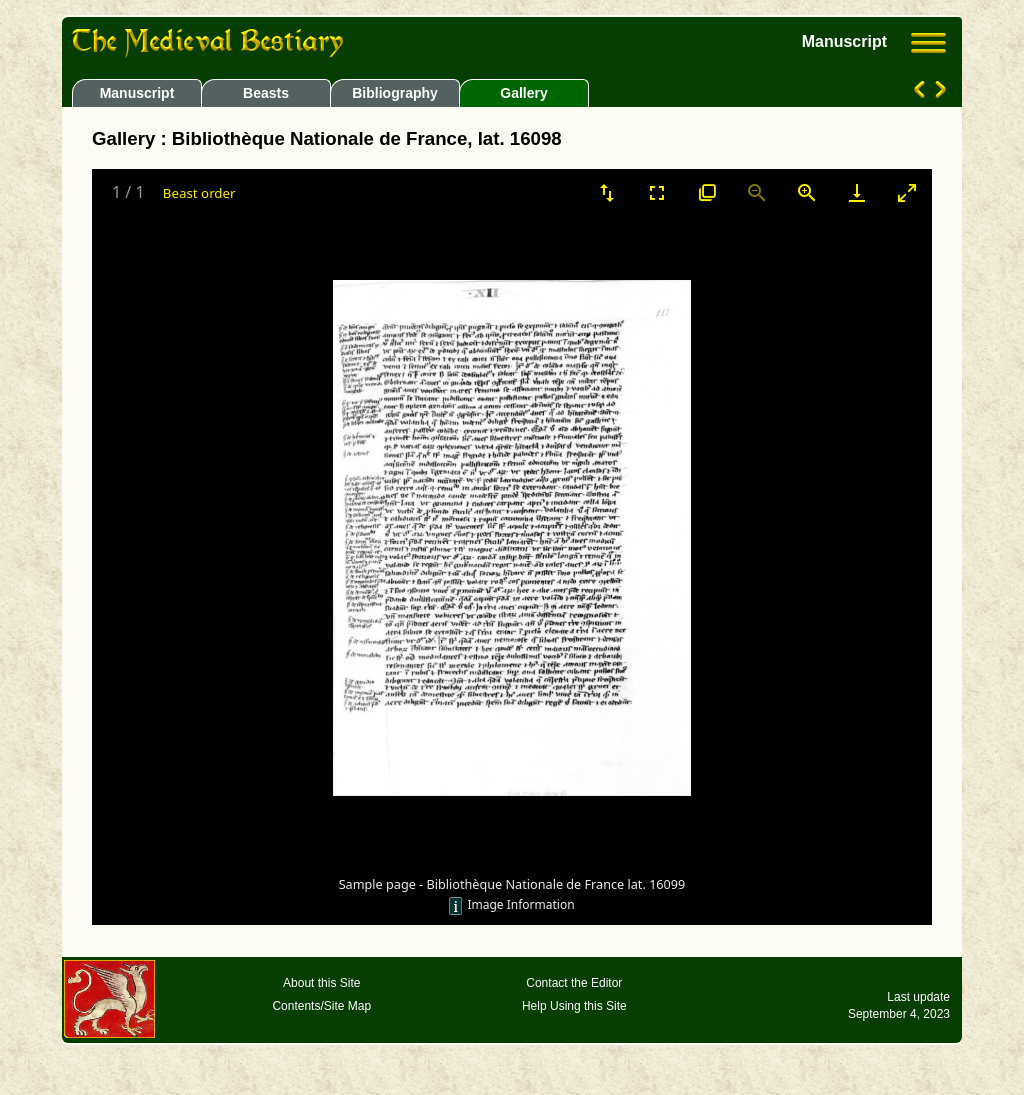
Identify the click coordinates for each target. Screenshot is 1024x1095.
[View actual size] (707, 192)
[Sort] (607, 192)
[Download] (857, 192)
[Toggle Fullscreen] (657, 192)
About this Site (321, 983)
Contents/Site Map (321, 1006)
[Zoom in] (807, 192)
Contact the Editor (574, 983)
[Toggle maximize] (907, 192)
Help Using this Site (574, 1006)
